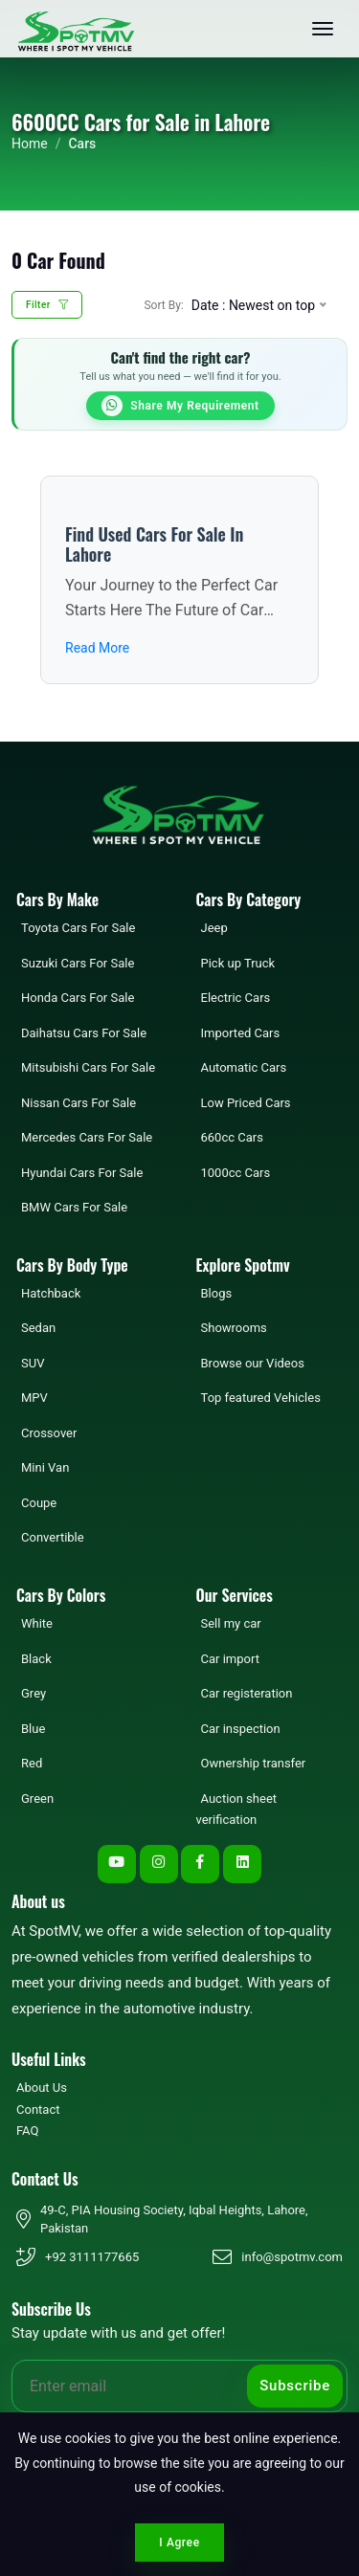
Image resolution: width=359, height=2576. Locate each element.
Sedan (38, 1328)
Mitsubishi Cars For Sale (88, 1067)
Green (37, 1798)
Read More (97, 647)
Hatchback (50, 1293)
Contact (37, 2109)
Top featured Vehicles (261, 1397)
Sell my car (231, 1623)
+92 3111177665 (92, 2257)
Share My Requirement (180, 405)
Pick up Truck (238, 963)
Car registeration (247, 1693)
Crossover (49, 1433)
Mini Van (45, 1467)
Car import (230, 1659)
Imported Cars (240, 1033)
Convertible (52, 1537)
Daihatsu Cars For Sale (83, 1033)
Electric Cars (236, 997)
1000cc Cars (236, 1173)
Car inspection (240, 1728)
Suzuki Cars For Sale (77, 963)
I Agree (179, 2542)
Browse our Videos (252, 1363)
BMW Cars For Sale (74, 1207)
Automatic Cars (244, 1067)
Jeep (214, 928)
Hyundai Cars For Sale (82, 1173)
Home (29, 143)
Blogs (217, 1293)
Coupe (38, 1503)
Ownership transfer (253, 1763)
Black (36, 1659)
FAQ (27, 2130)
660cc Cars (232, 1137)
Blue (33, 1728)
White (37, 1623)
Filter (47, 305)
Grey (33, 1693)
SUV (32, 1363)
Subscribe (294, 2385)
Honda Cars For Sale (77, 997)
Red (31, 1763)
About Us (41, 2087)
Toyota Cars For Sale (78, 928)
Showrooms (234, 1328)
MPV (34, 1397)
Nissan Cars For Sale (78, 1103)
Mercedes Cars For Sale (86, 1137)
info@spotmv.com (292, 2257)
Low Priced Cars (246, 1103)
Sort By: (163, 305)
